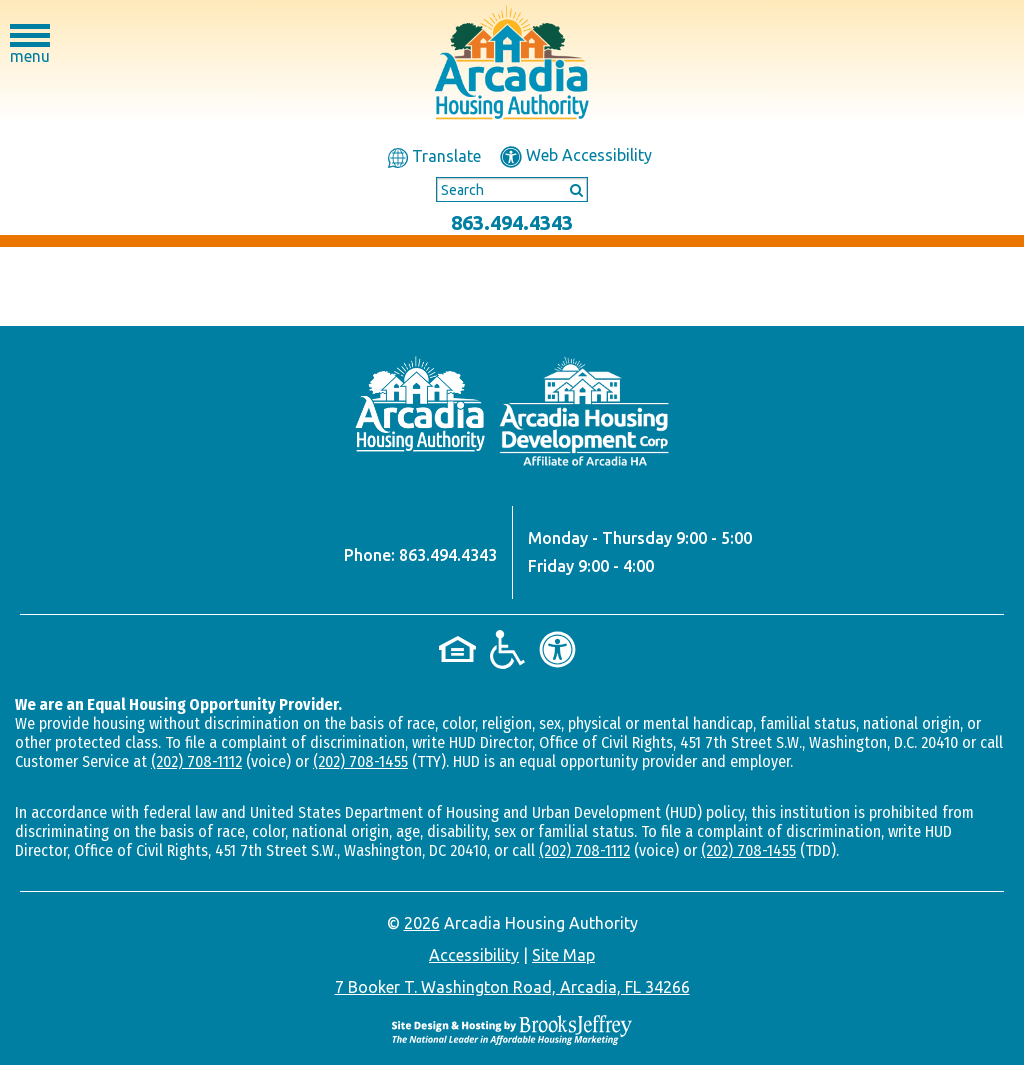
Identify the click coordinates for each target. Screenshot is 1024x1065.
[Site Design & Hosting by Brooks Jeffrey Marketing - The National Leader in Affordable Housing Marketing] (512, 1029)
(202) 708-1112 (196, 761)
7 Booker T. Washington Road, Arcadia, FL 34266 (512, 987)
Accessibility (474, 955)
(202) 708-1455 (360, 761)
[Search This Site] (512, 190)
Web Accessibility (576, 155)
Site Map (563, 955)
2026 (422, 923)
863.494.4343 (512, 222)
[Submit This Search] (570, 189)
